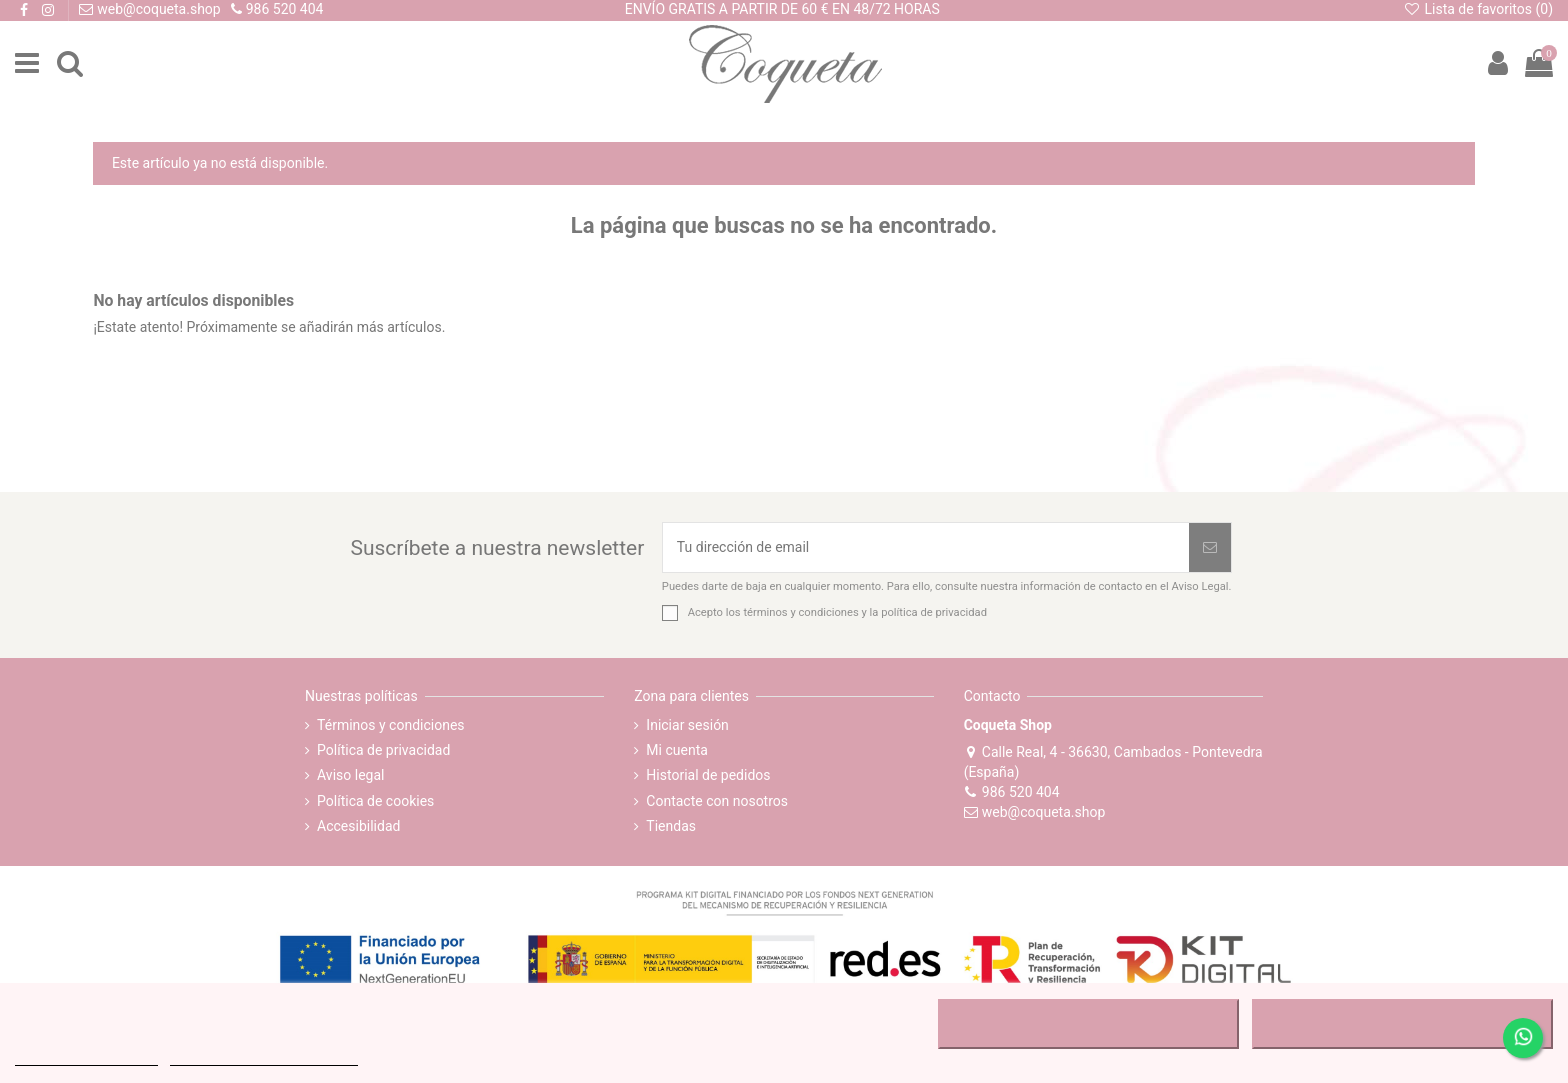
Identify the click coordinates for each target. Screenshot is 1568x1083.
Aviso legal (350, 775)
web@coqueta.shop (1035, 812)
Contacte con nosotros (717, 801)
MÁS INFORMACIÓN (86, 1056)
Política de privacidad (383, 750)
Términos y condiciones (390, 725)
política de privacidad (934, 612)
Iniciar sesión (687, 725)
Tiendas (671, 826)
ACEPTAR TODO (1402, 1024)
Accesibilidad (358, 826)
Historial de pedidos (708, 775)
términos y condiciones (800, 612)
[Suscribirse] (1210, 547)
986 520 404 (1012, 792)
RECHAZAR (1088, 1024)
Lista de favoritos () (1478, 9)
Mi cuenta (677, 750)
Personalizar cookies (264, 1056)
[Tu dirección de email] (926, 547)
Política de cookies (375, 801)
